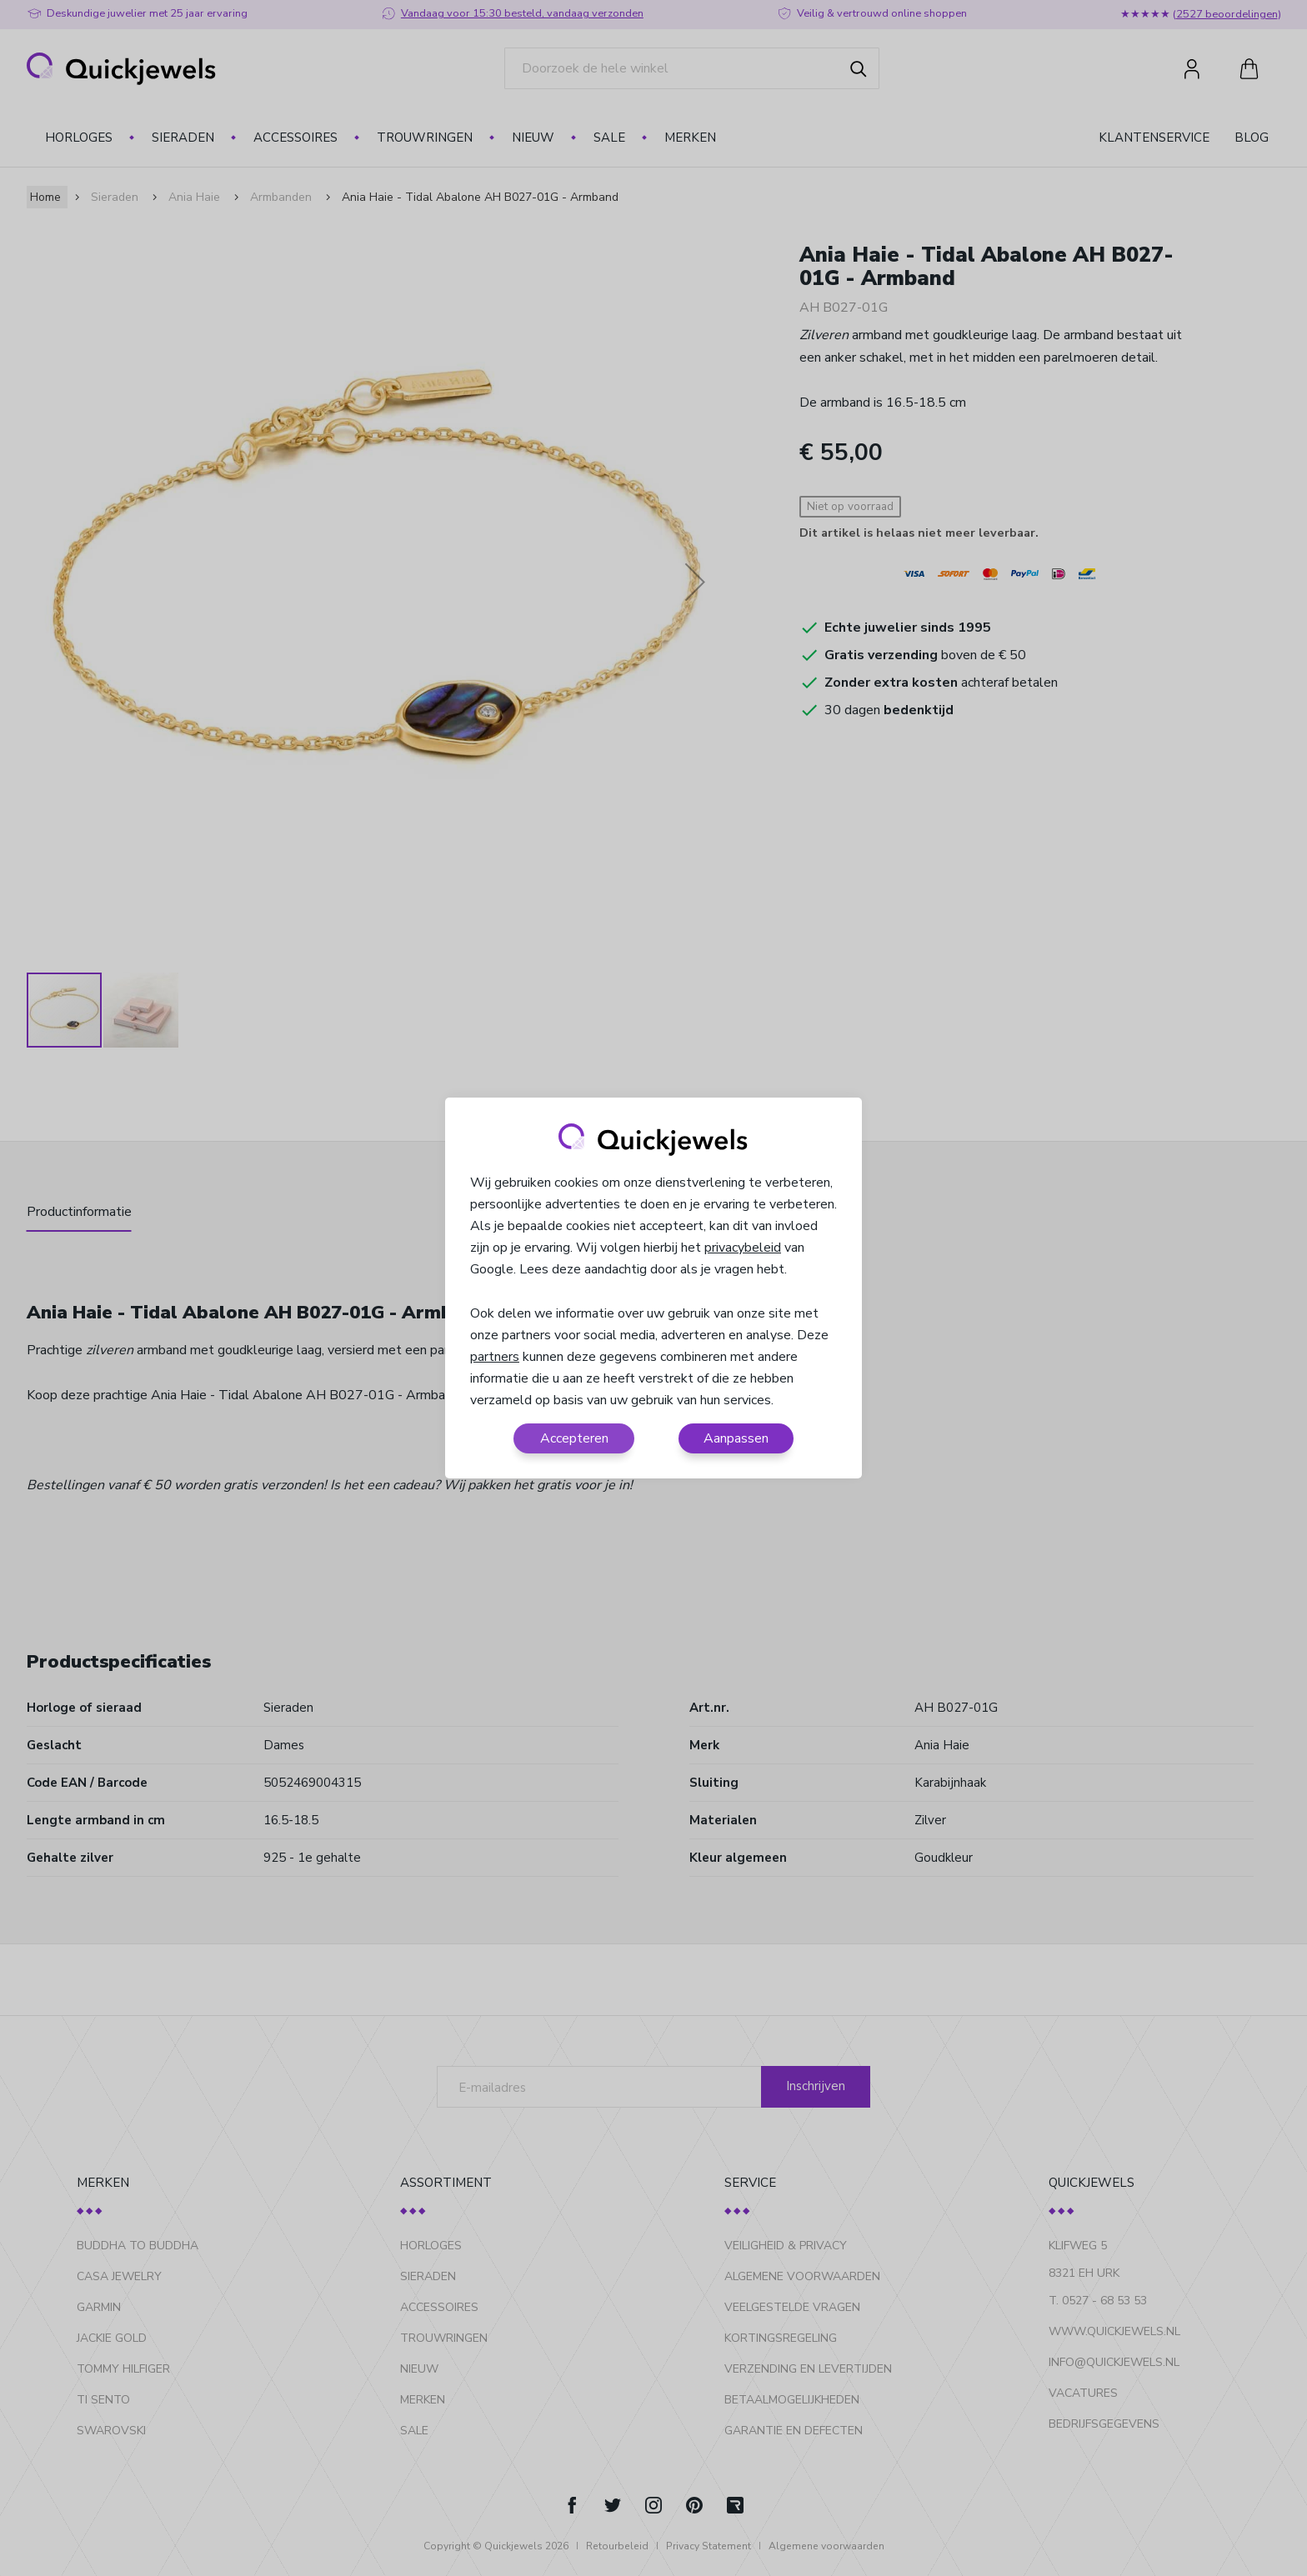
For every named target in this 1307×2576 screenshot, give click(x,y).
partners (494, 1357)
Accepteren (574, 1438)
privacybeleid (742, 1247)
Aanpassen (736, 1438)
